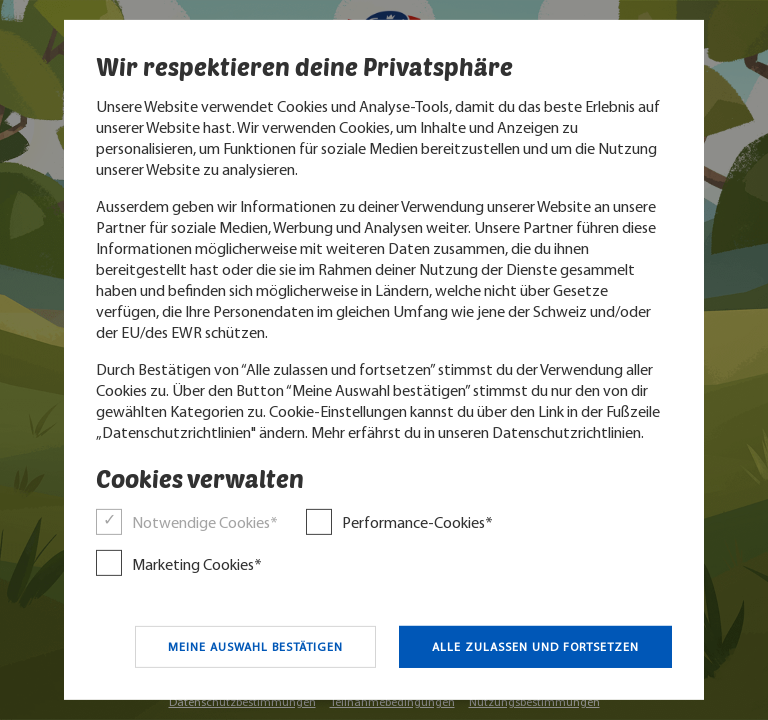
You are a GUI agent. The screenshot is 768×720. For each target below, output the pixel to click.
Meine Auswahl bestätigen (255, 647)
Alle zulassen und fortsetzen (535, 647)
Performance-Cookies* (417, 523)
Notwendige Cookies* (205, 523)
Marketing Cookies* (197, 565)
